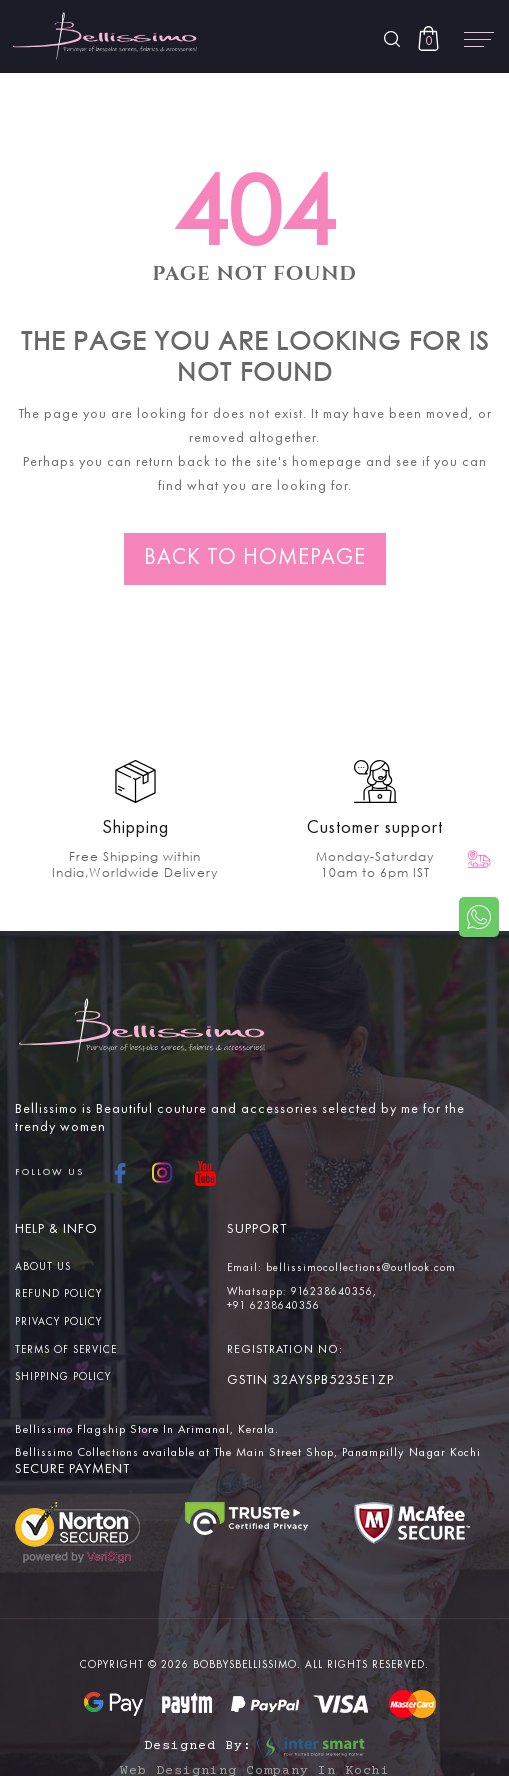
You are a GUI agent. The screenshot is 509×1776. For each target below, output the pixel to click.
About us (43, 1267)
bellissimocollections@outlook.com (361, 1268)
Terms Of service (66, 1350)
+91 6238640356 (273, 1306)
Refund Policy (58, 1295)
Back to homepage (255, 558)
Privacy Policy (58, 1322)
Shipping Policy (63, 1378)
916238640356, (334, 1292)
